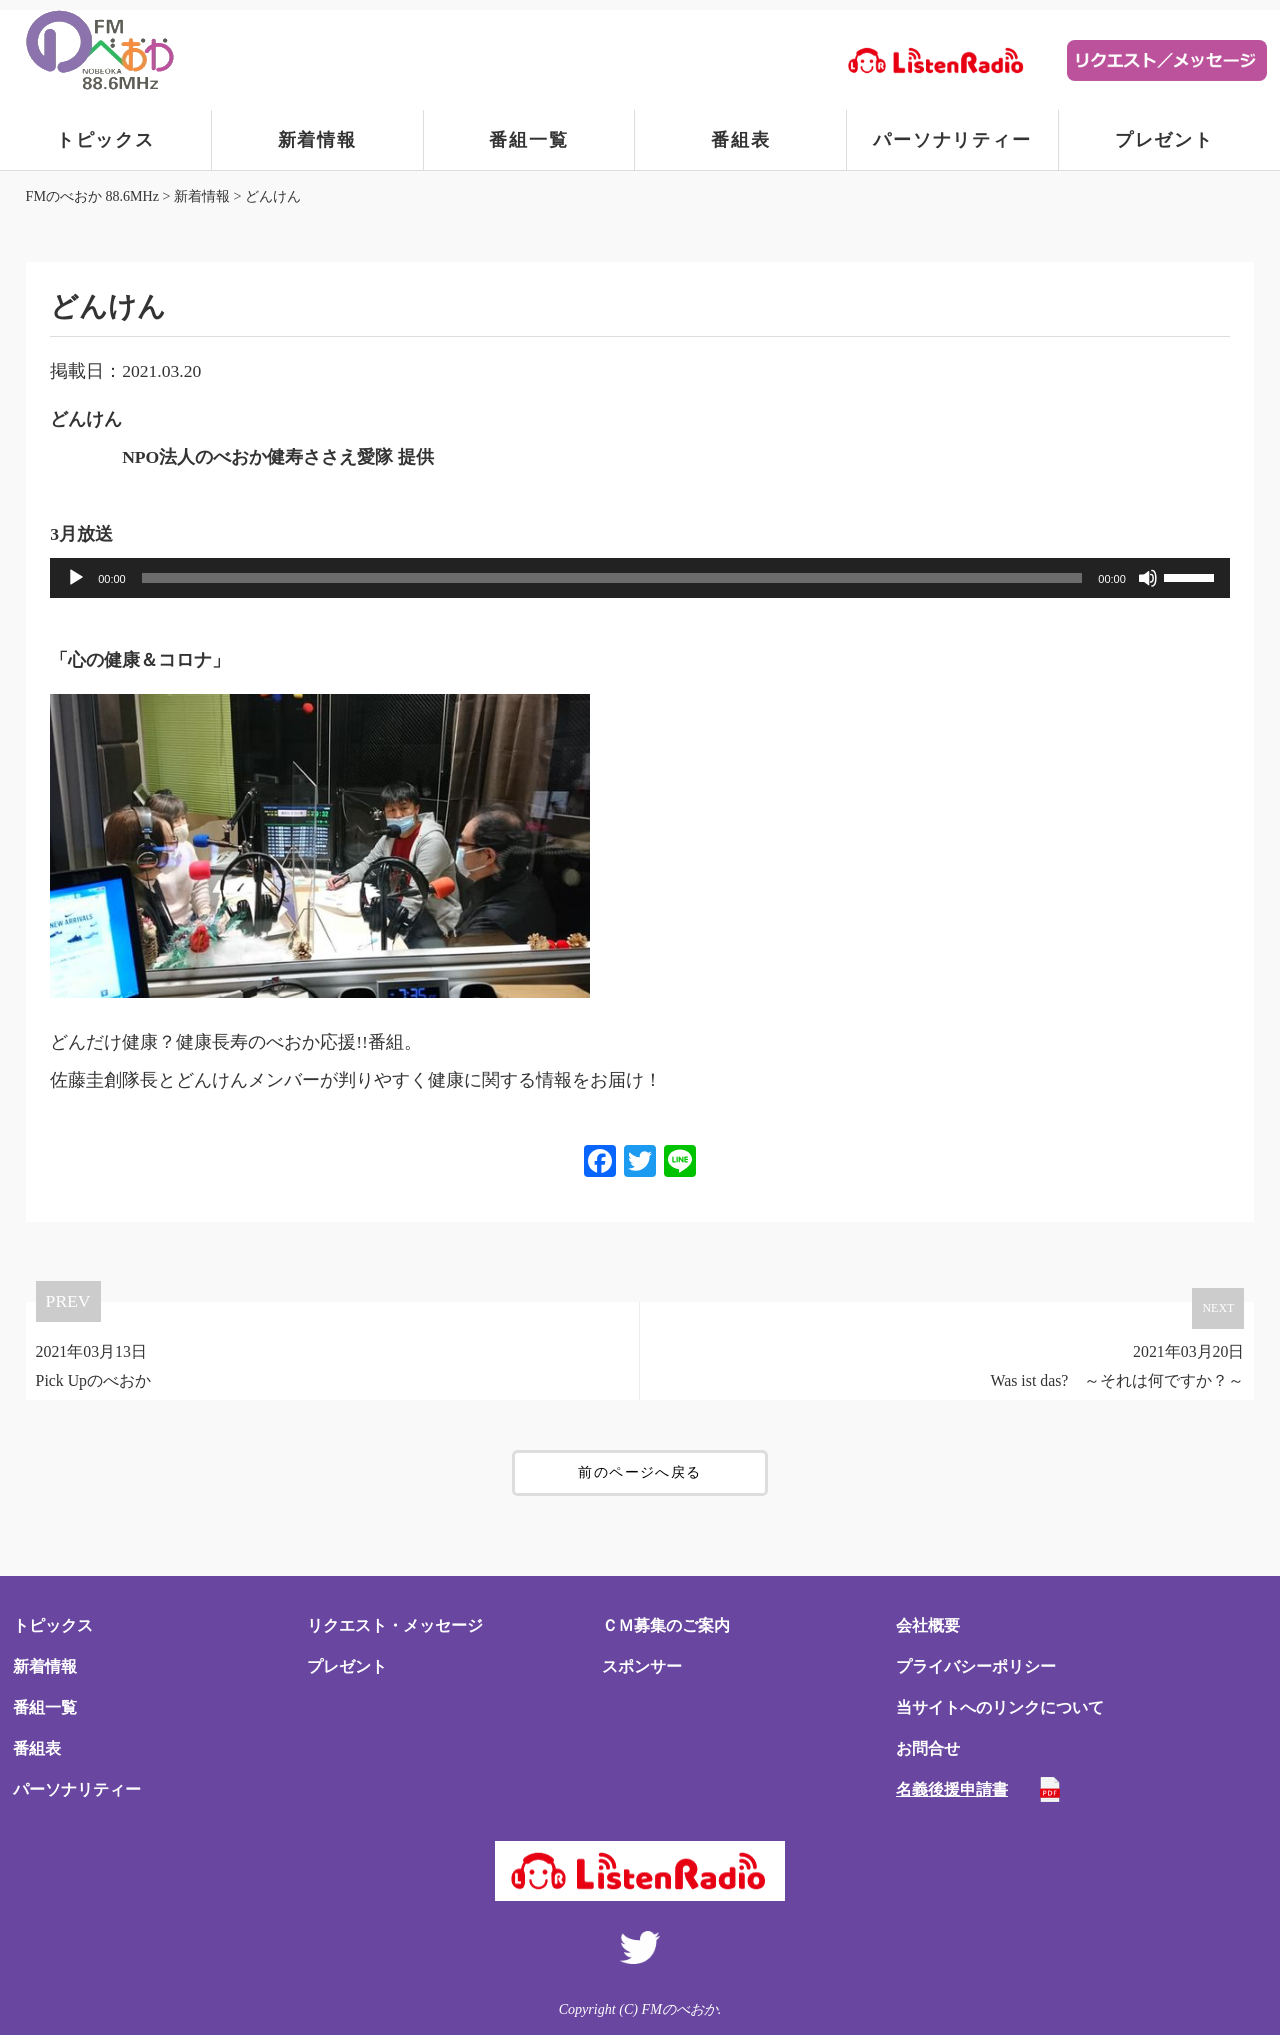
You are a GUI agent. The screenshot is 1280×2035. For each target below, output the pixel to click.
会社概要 (928, 1625)
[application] (640, 578)
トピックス (105, 140)
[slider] (612, 578)
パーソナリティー (952, 140)
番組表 (740, 140)
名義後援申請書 (952, 1789)
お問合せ (928, 1748)
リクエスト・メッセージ (395, 1625)
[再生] (76, 578)
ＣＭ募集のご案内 (666, 1625)
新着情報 (317, 140)
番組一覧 (528, 140)
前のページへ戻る (639, 1472)
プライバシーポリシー (976, 1666)
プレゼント (1164, 140)
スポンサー (642, 1666)
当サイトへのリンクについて (1000, 1707)
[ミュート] (1148, 578)
